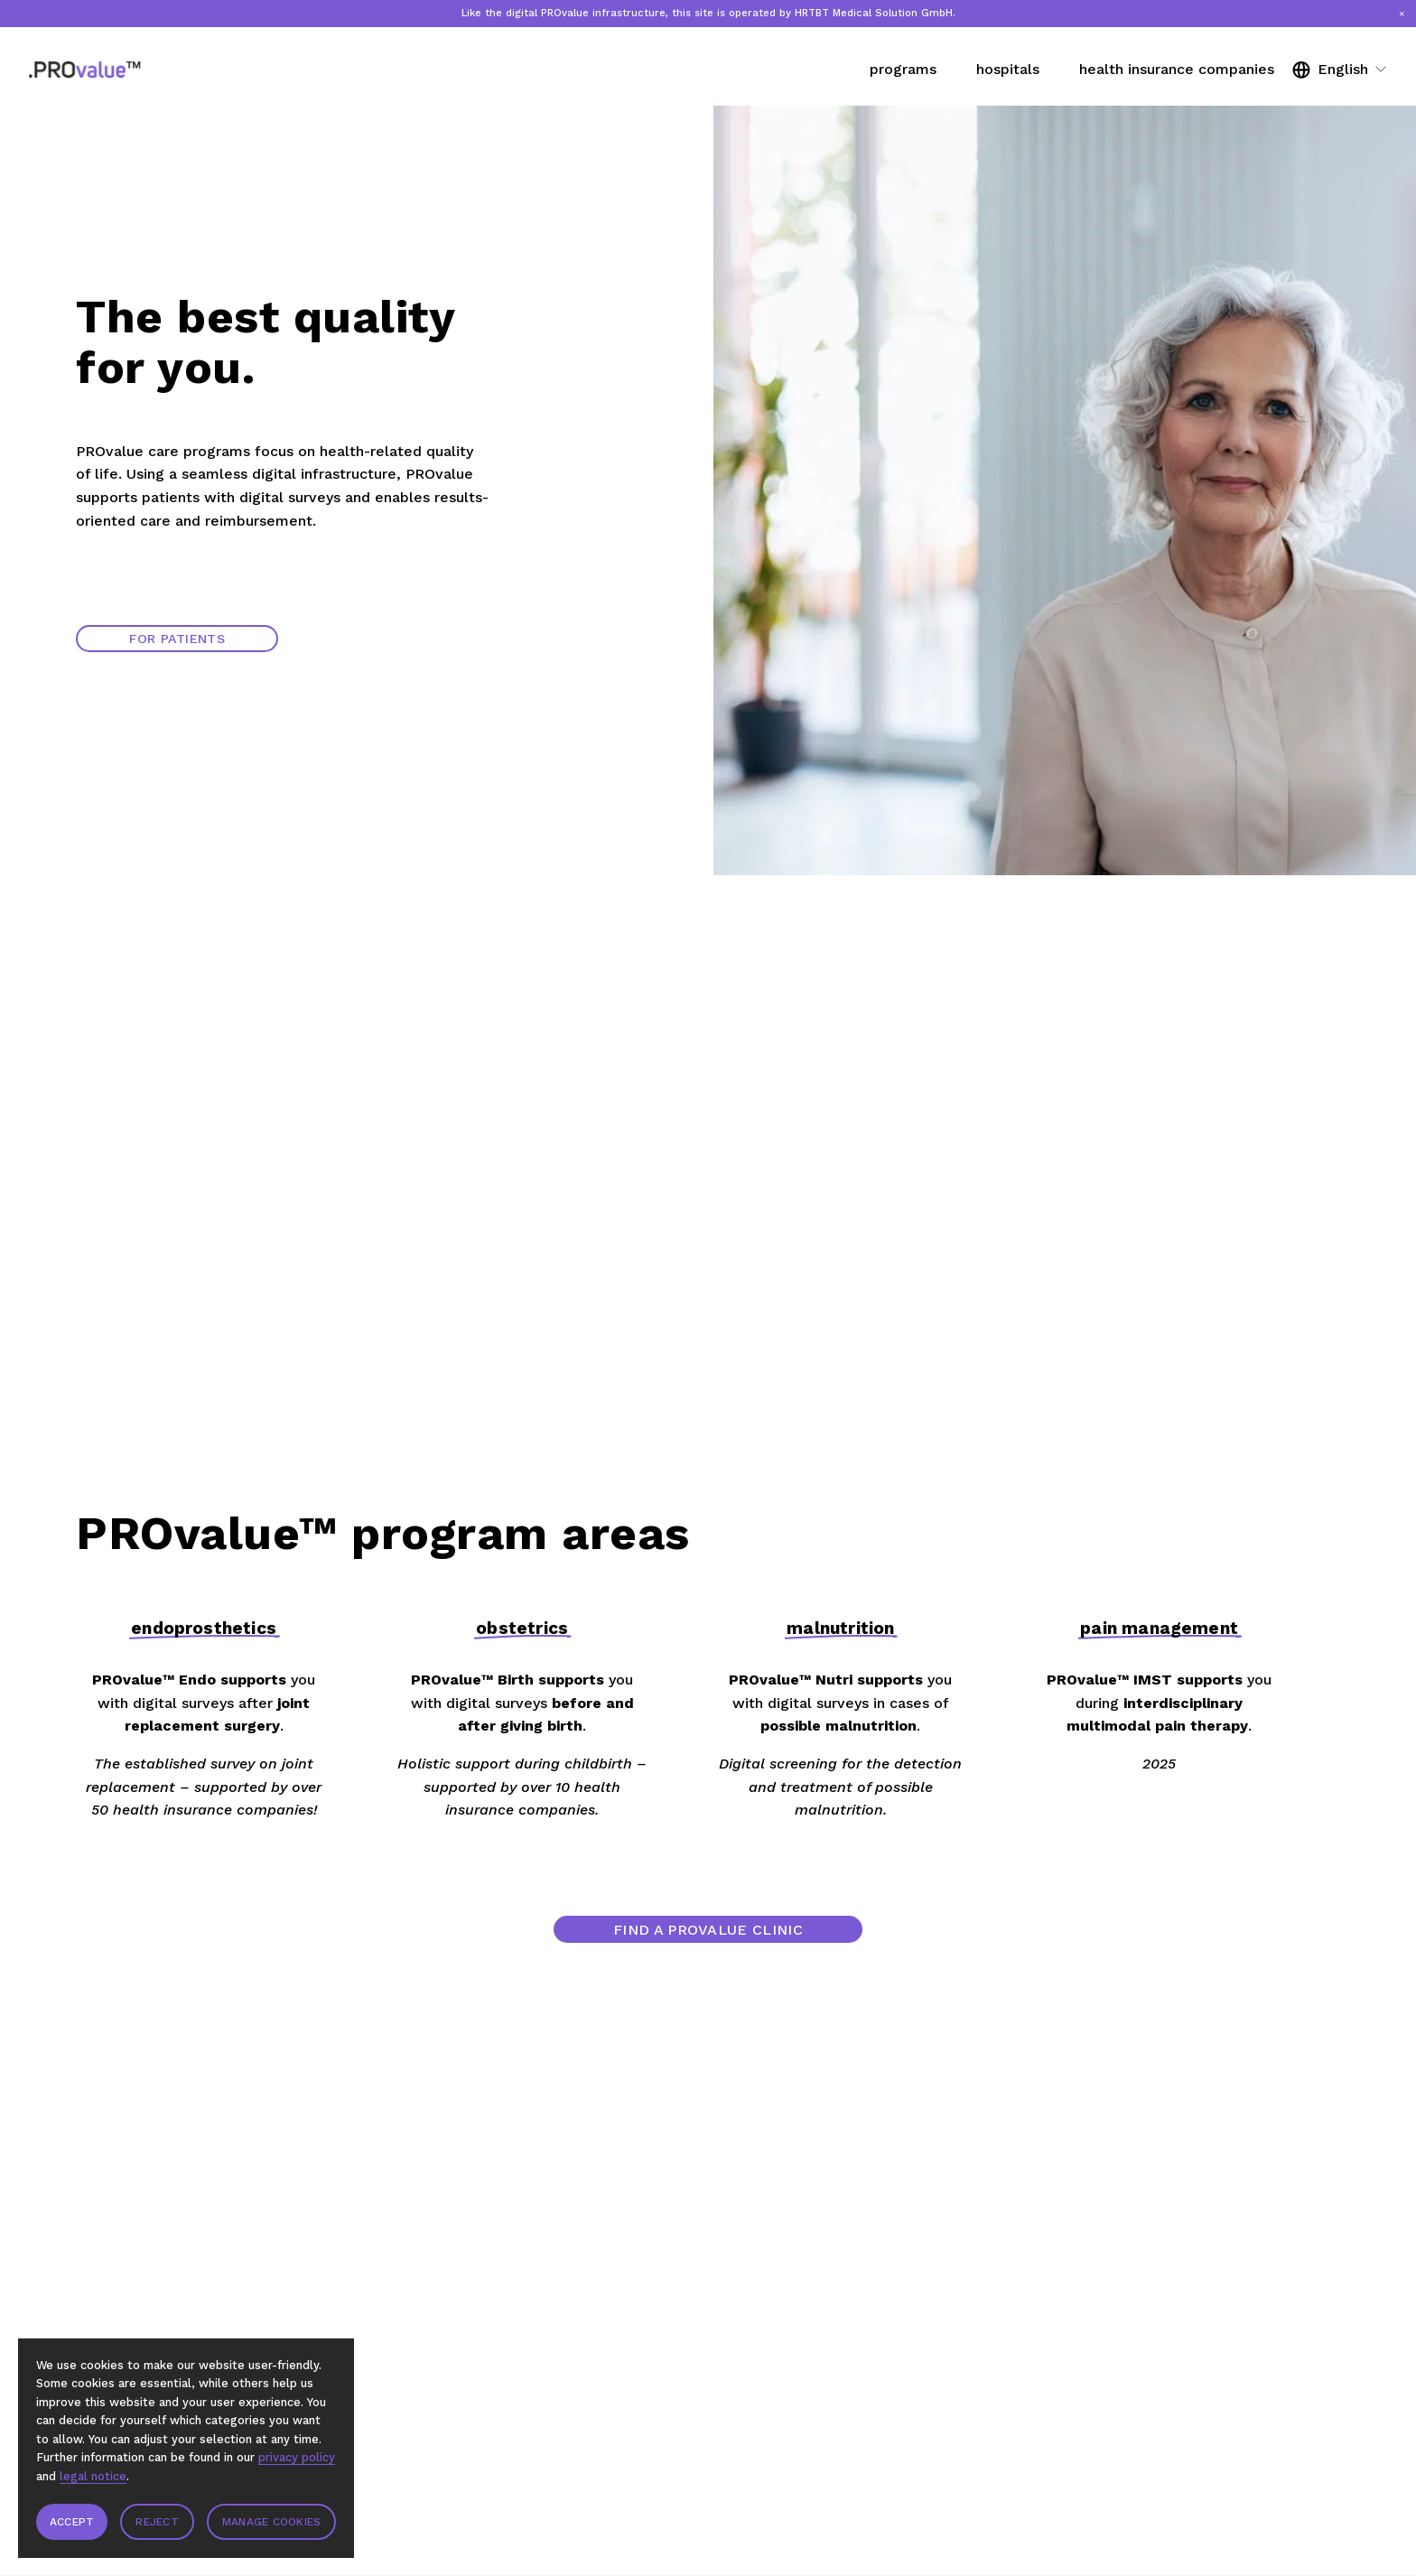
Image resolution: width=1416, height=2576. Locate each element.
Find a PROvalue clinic (708, 1929)
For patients (176, 638)
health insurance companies (1176, 69)
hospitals (1007, 69)
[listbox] (1340, 69)
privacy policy (296, 2457)
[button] (1402, 14)
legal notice (93, 2476)
